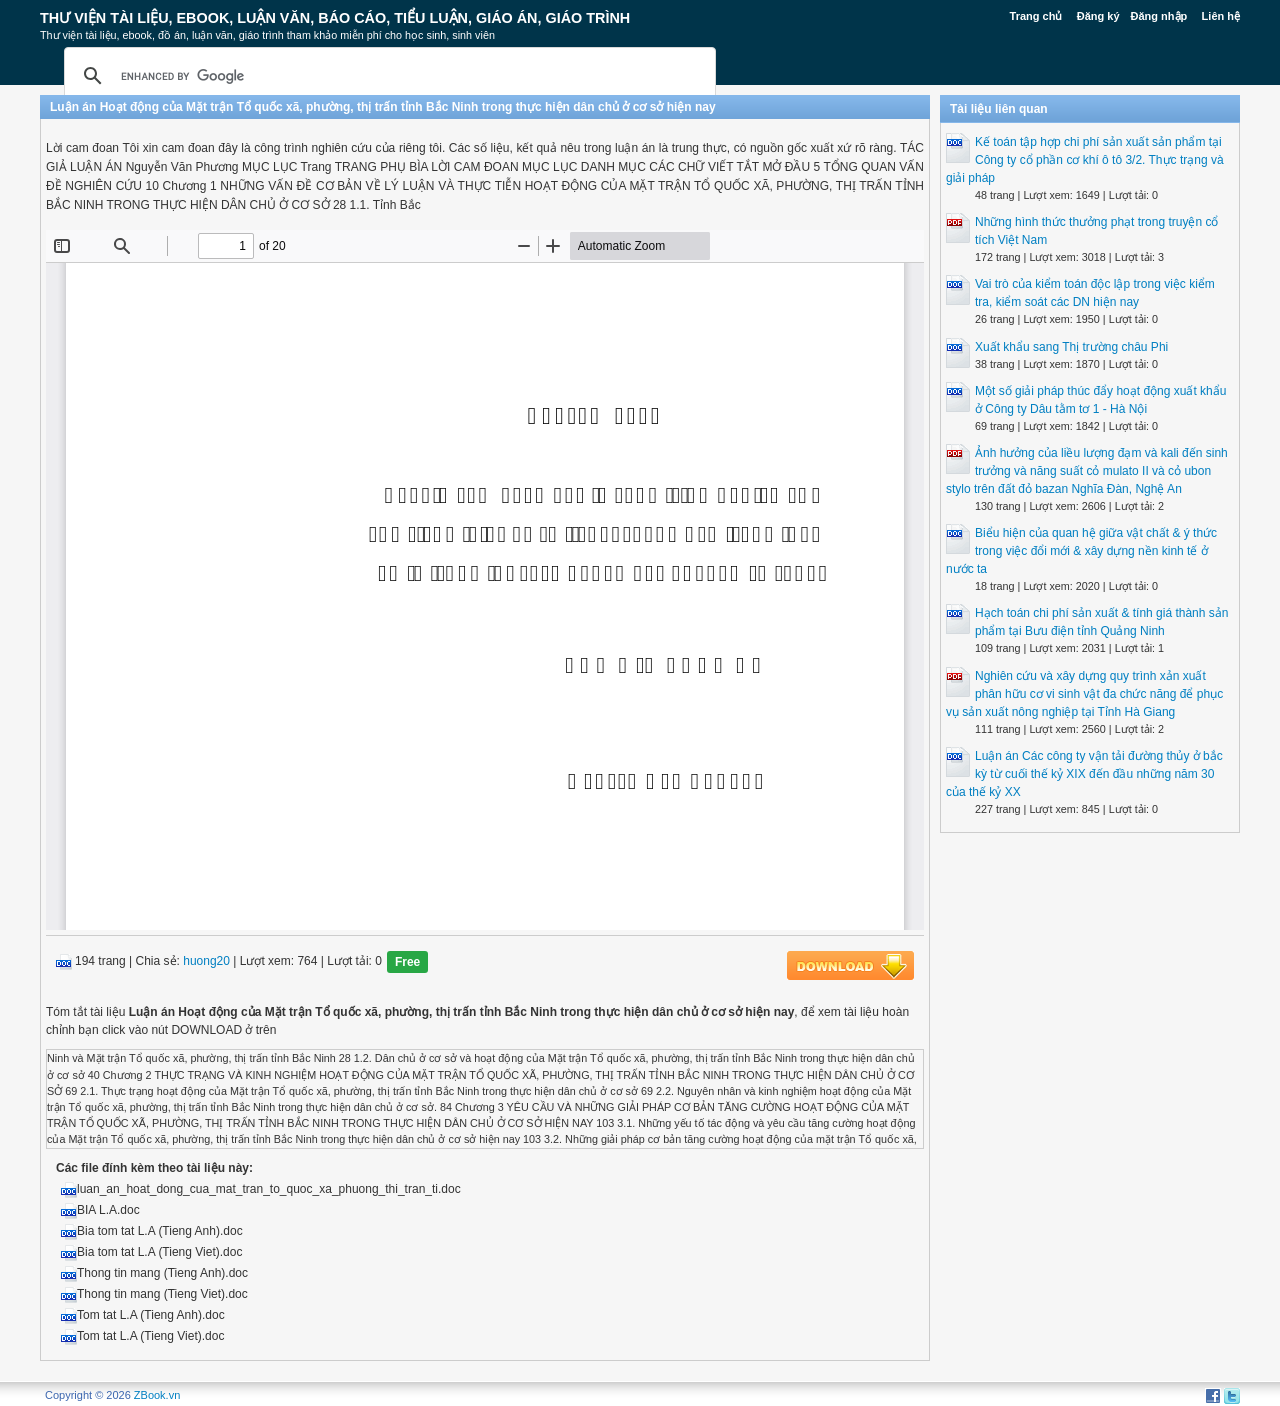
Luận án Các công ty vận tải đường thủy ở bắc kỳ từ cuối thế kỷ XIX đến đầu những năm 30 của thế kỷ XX (1084, 774)
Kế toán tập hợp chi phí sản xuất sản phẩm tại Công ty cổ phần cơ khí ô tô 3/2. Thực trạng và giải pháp (1085, 160)
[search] (387, 76)
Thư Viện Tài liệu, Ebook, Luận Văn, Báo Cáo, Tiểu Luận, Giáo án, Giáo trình (335, 18)
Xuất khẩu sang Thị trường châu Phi (1071, 347)
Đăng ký (1098, 16)
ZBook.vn (157, 1395)
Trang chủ (1036, 16)
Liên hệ (1221, 16)
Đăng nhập (1159, 16)
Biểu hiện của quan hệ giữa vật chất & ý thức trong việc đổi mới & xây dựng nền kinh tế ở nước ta (1081, 551)
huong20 (206, 962)
